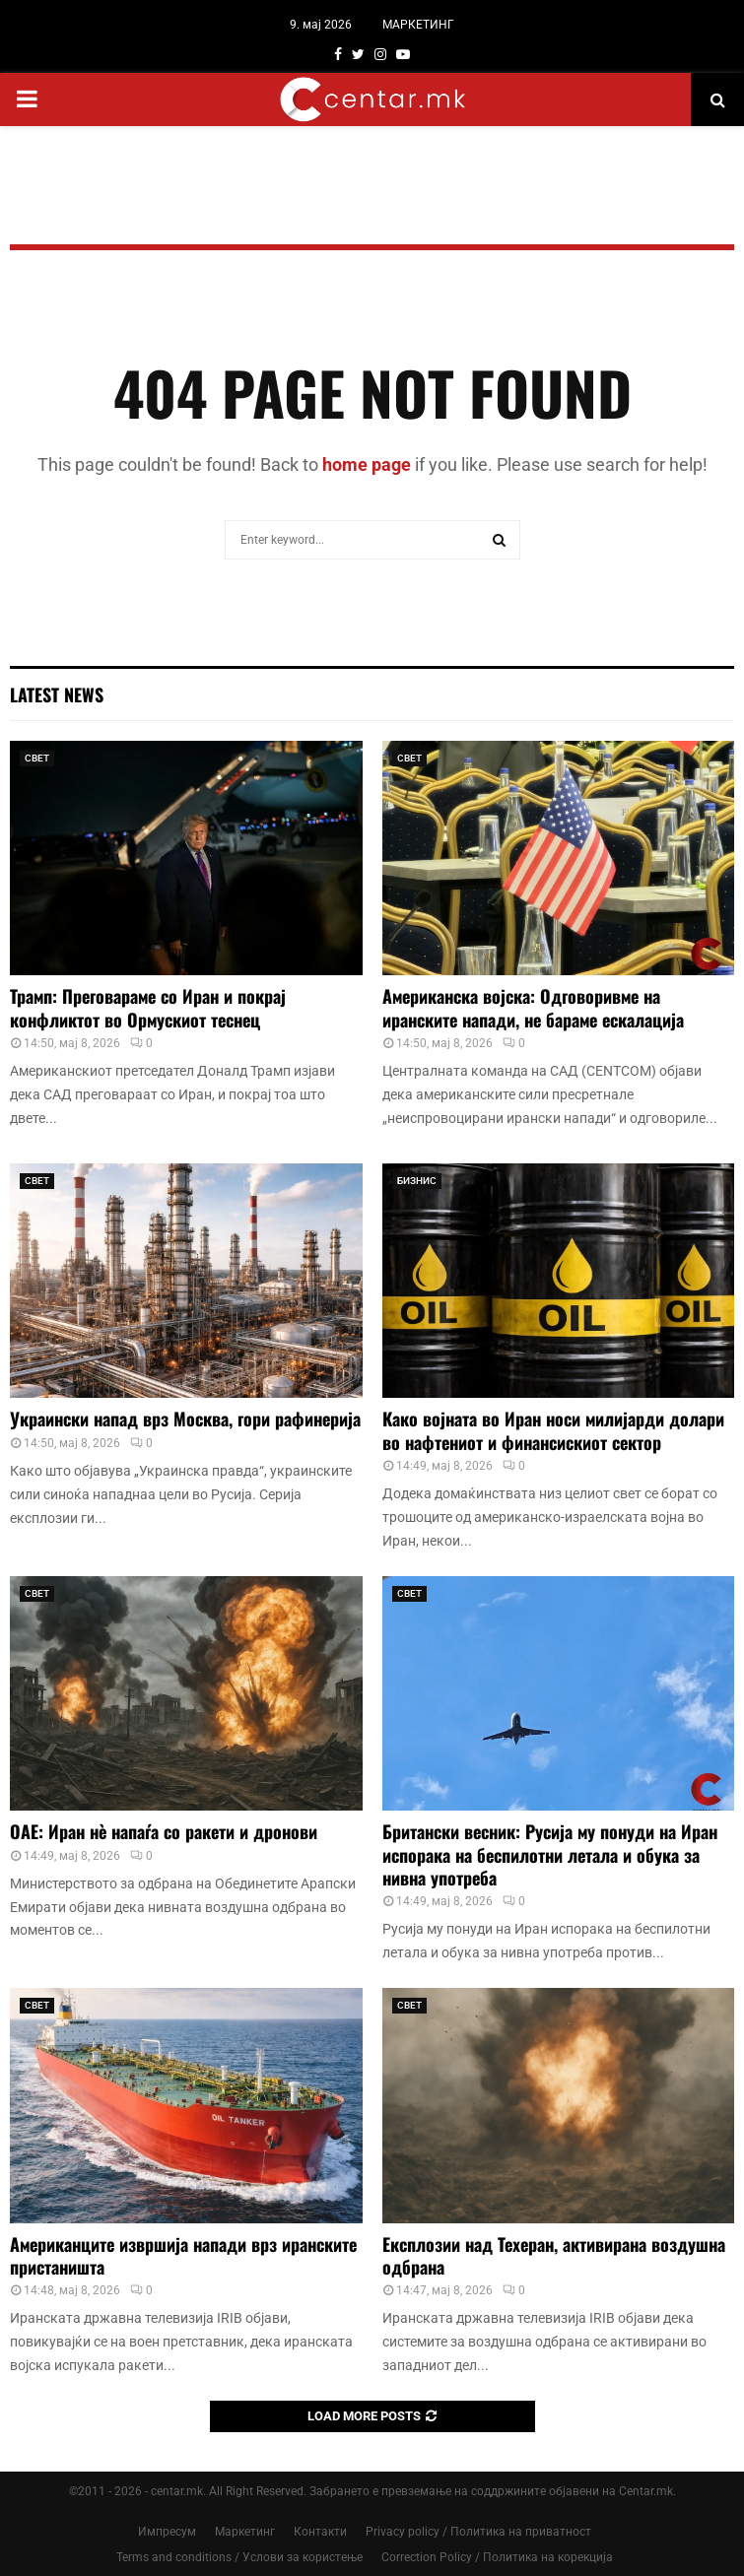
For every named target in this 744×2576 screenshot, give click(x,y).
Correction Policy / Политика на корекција (497, 2557)
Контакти (320, 2532)
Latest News (56, 694)
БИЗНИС (417, 1180)
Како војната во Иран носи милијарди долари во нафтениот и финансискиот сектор (553, 1430)
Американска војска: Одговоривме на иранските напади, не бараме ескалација (533, 1007)
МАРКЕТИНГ (418, 25)
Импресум (167, 2532)
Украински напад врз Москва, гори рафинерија (185, 1418)
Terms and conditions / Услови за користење (239, 2557)
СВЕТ (37, 758)
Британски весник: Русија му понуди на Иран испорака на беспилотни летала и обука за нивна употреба (549, 1854)
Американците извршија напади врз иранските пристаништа (183, 2255)
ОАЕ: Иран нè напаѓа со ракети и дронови (163, 1831)
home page (366, 464)
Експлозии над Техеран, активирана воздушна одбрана (553, 2255)
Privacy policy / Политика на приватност (478, 2532)
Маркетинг (245, 2532)
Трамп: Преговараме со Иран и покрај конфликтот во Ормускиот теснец (148, 1007)
